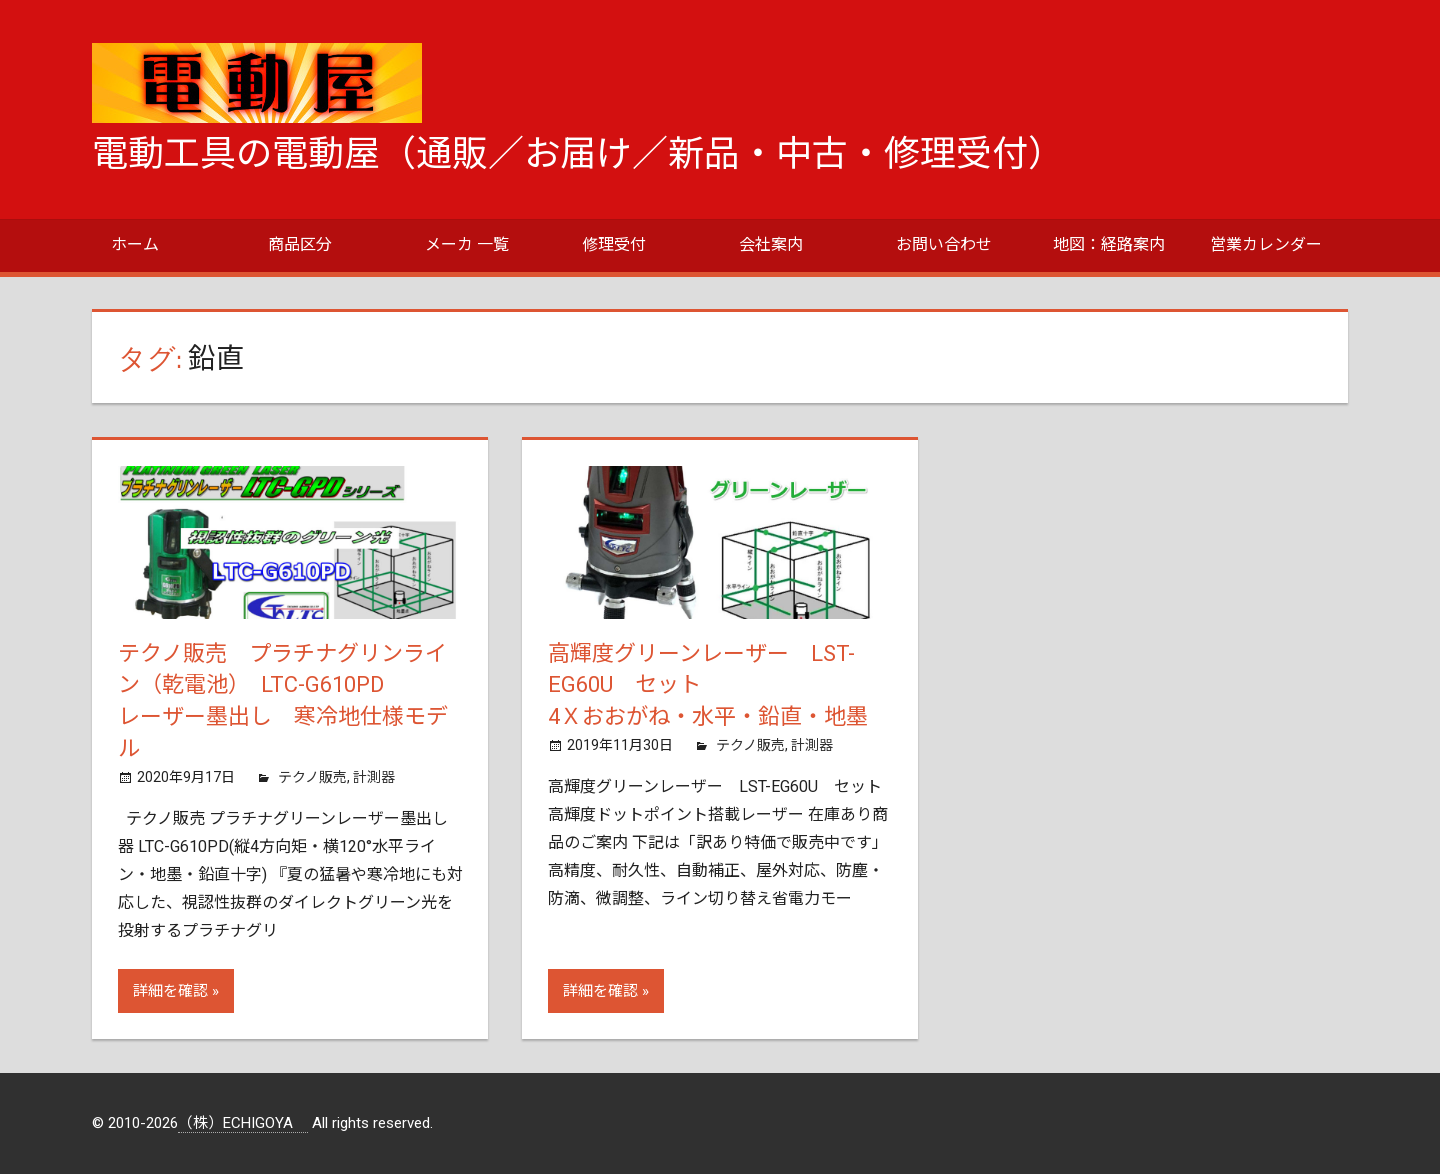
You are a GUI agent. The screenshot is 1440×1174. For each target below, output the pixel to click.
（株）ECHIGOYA (243, 1123)
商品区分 (300, 244)
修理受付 (614, 244)
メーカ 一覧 (467, 244)
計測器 (374, 777)
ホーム (135, 244)
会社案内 (771, 244)
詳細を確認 (170, 991)
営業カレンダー (1266, 244)
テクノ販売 (312, 777)
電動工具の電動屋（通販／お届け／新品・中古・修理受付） (578, 154)
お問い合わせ (944, 244)
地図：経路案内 (1109, 244)
